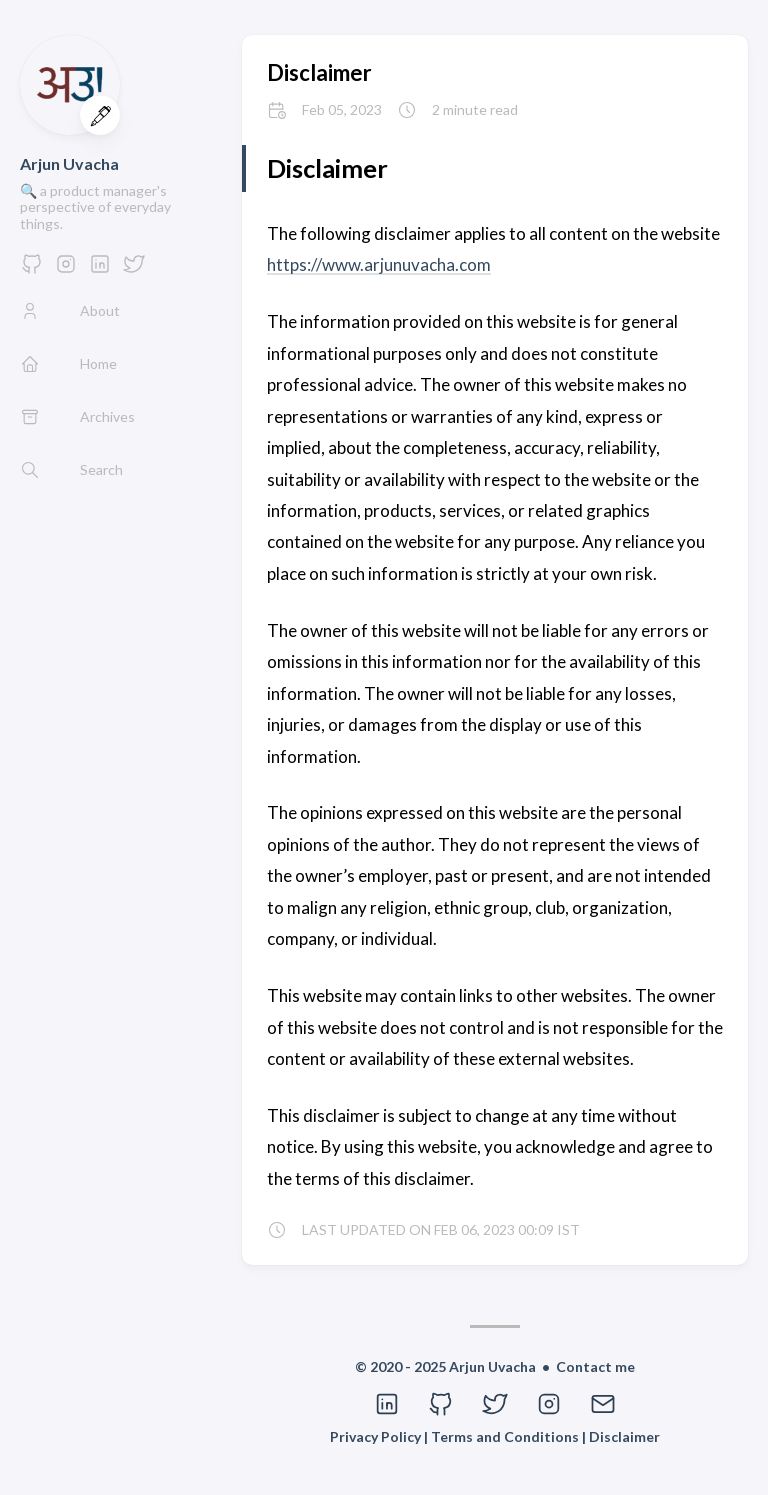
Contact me (595, 1366)
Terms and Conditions (506, 1436)
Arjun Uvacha (69, 163)
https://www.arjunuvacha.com (379, 264)
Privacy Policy (377, 1436)
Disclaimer (319, 72)
